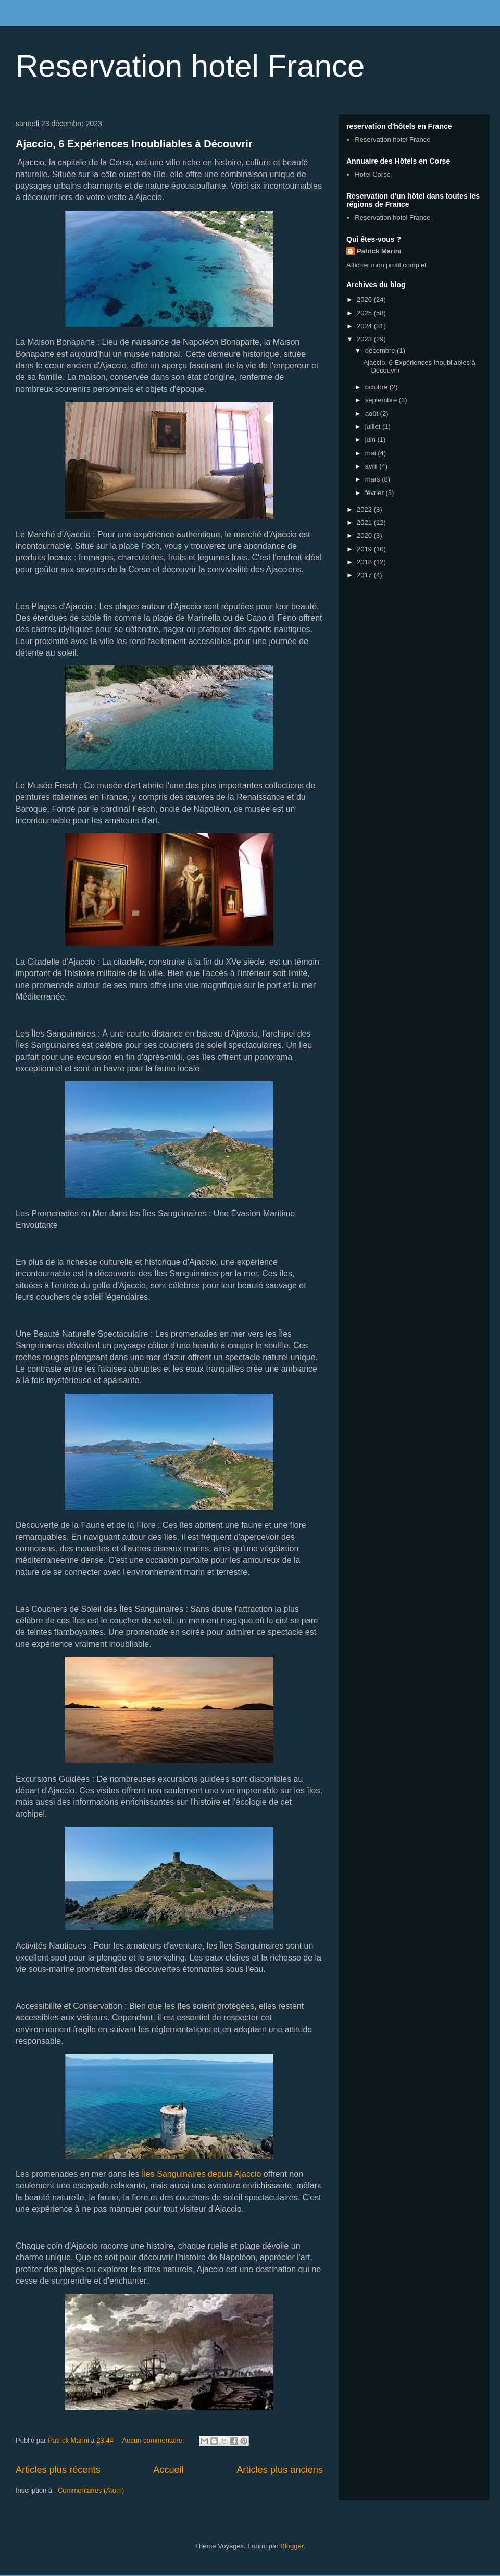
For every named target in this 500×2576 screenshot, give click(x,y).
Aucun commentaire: (154, 2440)
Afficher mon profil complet (386, 265)
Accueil (168, 2469)
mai (371, 453)
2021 (365, 522)
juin (371, 439)
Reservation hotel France (190, 65)
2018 (365, 562)
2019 (365, 549)
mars (373, 479)
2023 (365, 339)
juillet (373, 426)
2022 (365, 509)
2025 (365, 313)
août (372, 413)
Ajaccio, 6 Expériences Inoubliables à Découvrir (134, 144)
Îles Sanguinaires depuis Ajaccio (201, 2174)
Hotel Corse (373, 174)
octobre (377, 387)
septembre (382, 400)
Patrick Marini (379, 251)
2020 (365, 535)
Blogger (291, 2546)
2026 (365, 299)
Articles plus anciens (279, 2469)
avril (372, 466)
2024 (365, 326)
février (375, 493)
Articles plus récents (58, 2469)
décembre (381, 350)
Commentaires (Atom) (91, 2490)
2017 (365, 575)
